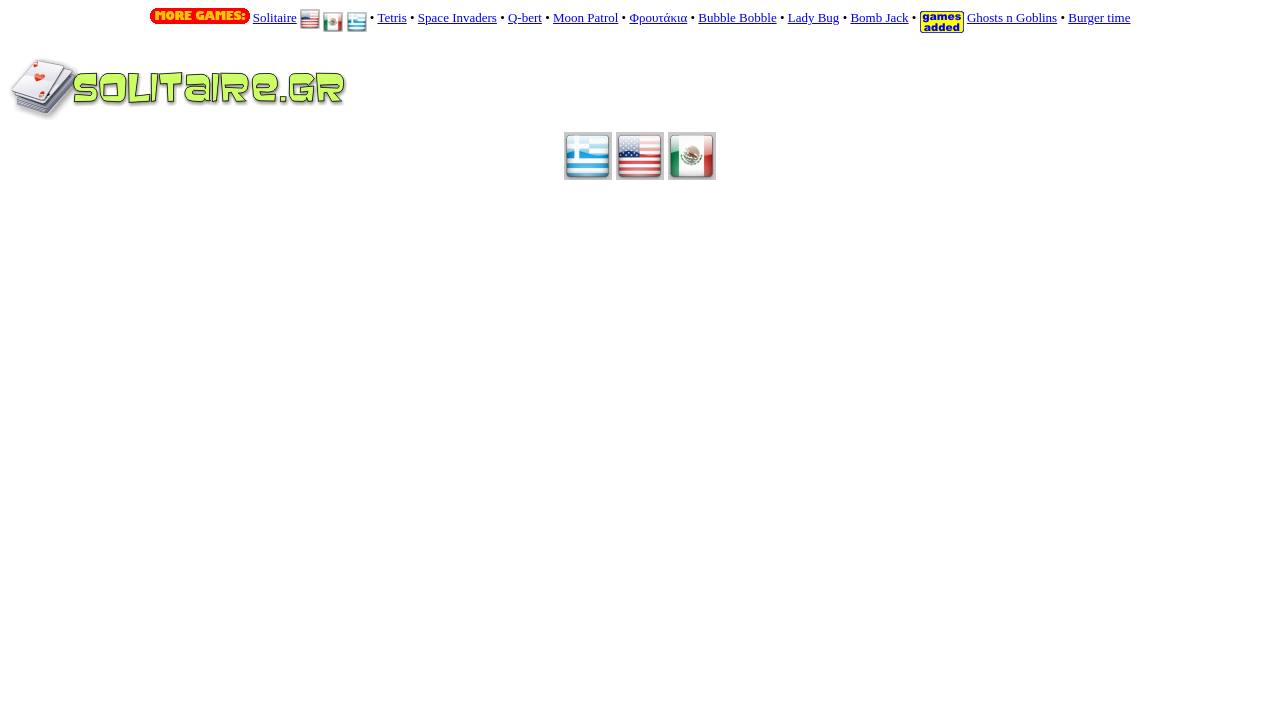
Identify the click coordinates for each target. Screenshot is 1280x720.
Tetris (391, 17)
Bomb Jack (879, 17)
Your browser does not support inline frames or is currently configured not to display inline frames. (586, 98)
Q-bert (525, 17)
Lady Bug (814, 17)
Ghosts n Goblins (1012, 17)
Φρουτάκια (658, 17)
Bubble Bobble (737, 17)
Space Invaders (457, 17)
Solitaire (275, 17)
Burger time (1099, 17)
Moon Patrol (585, 17)
